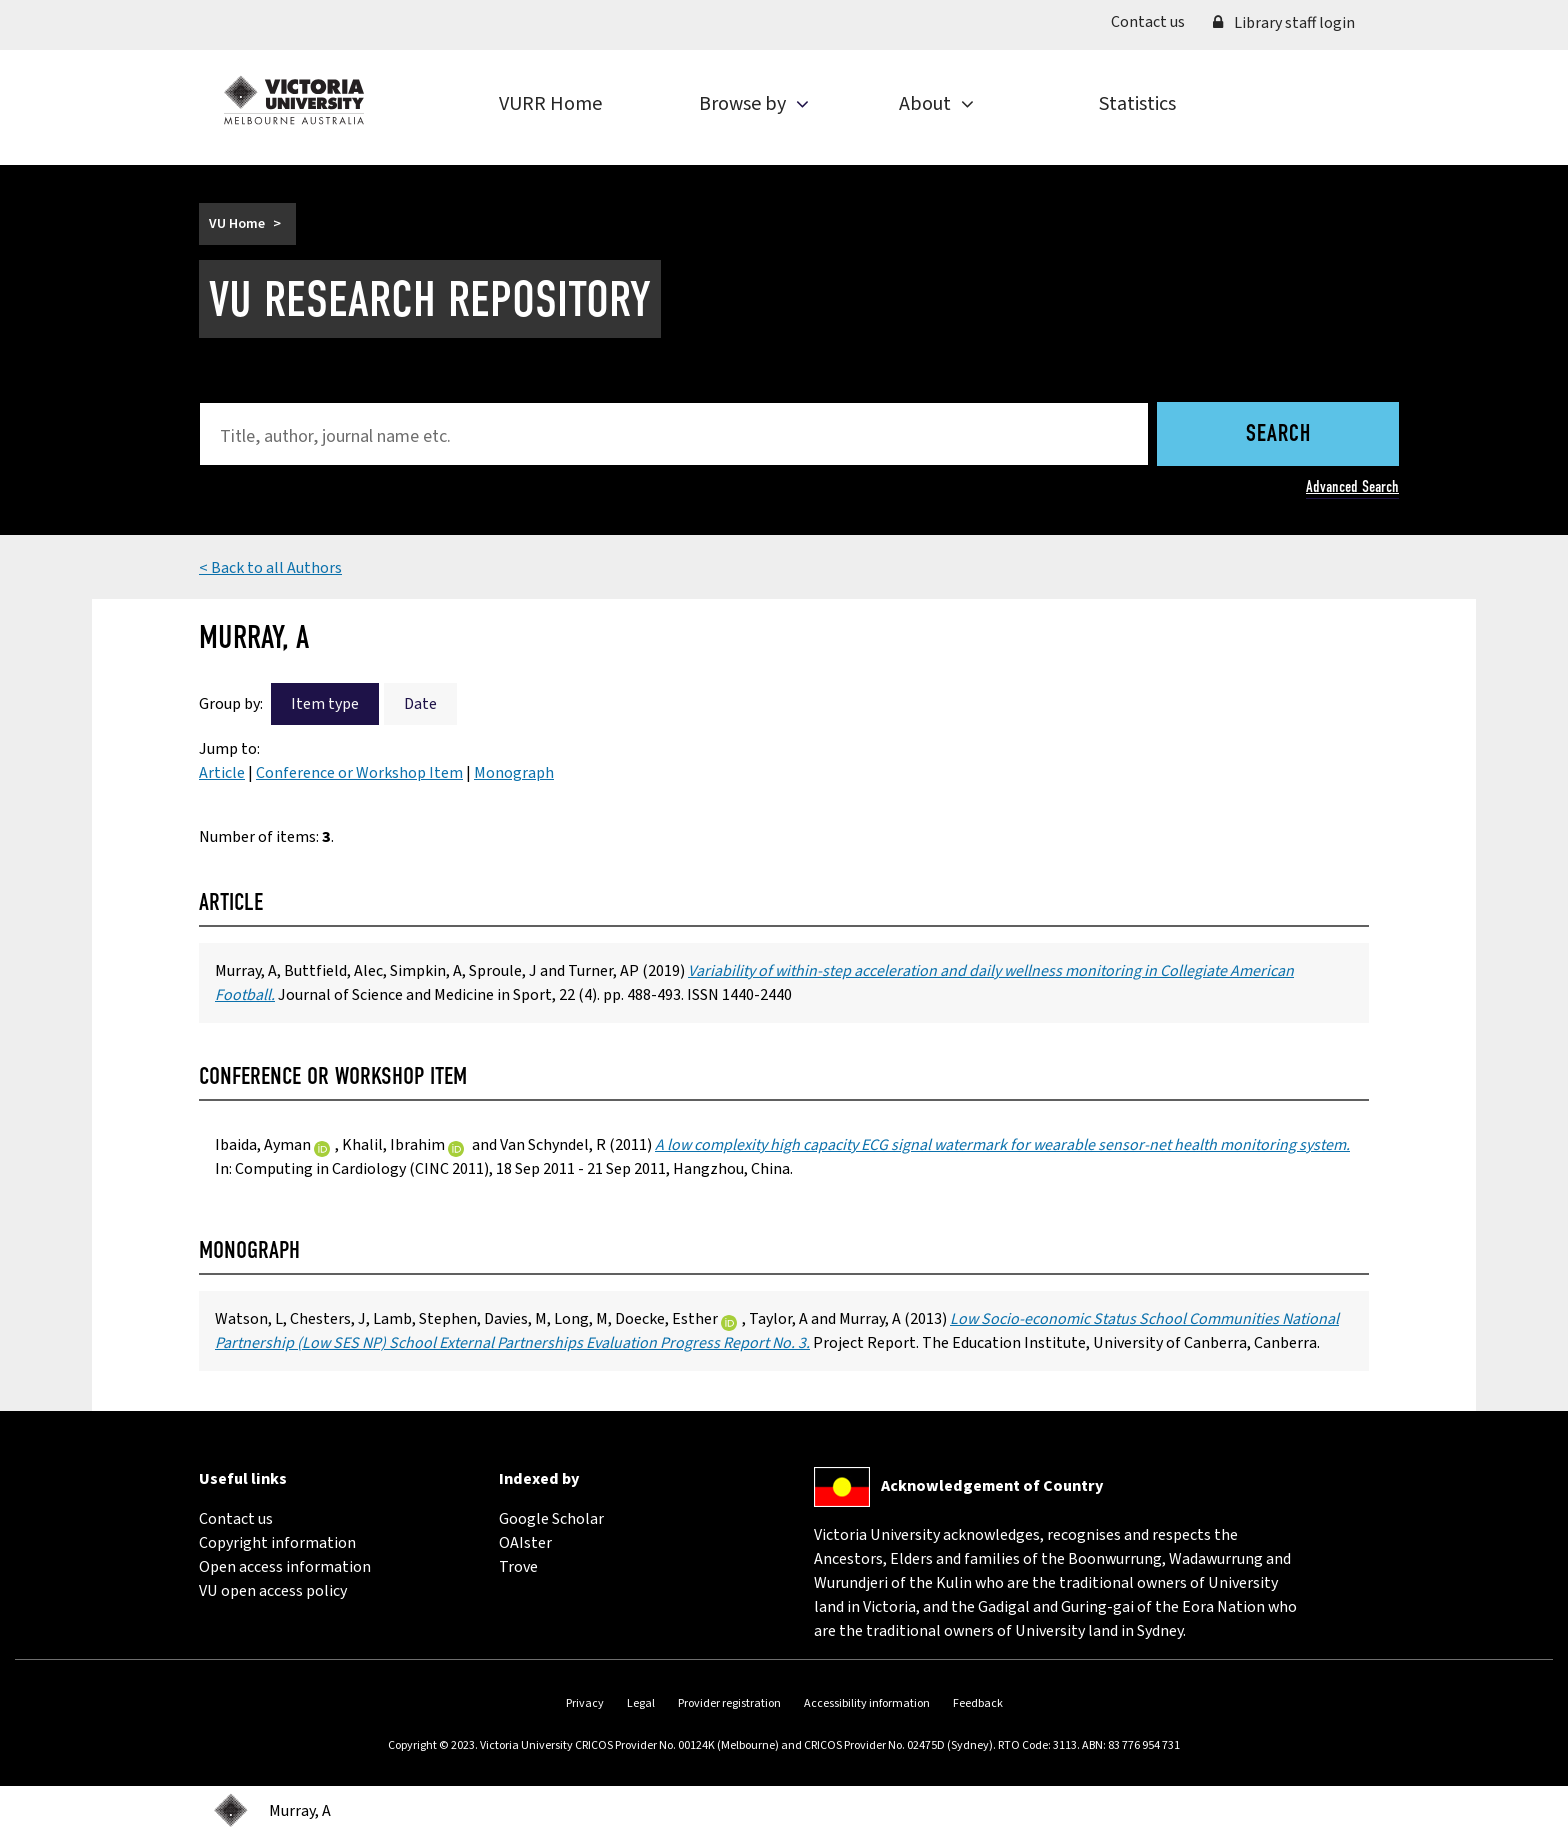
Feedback (978, 1703)
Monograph (514, 773)
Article (222, 773)
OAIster (525, 1543)
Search (1278, 435)
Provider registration (729, 1703)
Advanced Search (1352, 486)
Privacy (585, 1703)
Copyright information (277, 1543)
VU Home (237, 224)
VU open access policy (273, 1591)
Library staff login (1284, 23)
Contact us (1155, 21)
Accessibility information (867, 1703)
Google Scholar (551, 1519)
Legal (641, 1703)
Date (420, 704)
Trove (518, 1567)
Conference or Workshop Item (359, 773)
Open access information (285, 1567)
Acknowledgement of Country (992, 1486)
